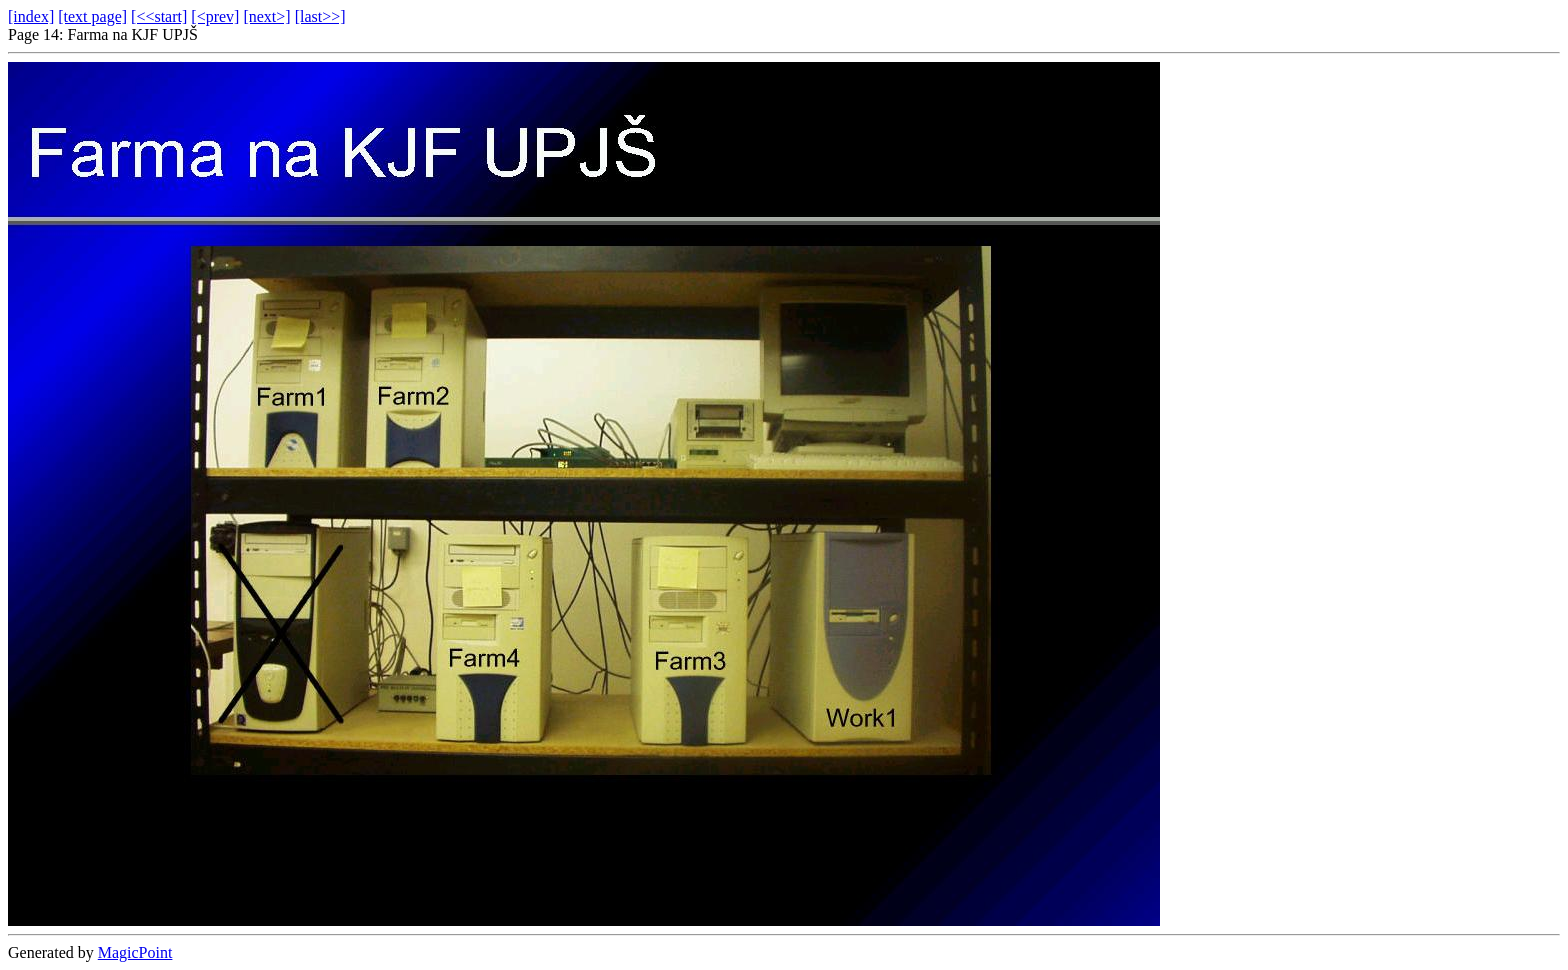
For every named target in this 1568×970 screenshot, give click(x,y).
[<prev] (215, 16)
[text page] (92, 16)
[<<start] (159, 16)
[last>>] (320, 16)
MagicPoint (135, 952)
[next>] (266, 16)
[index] (31, 16)
